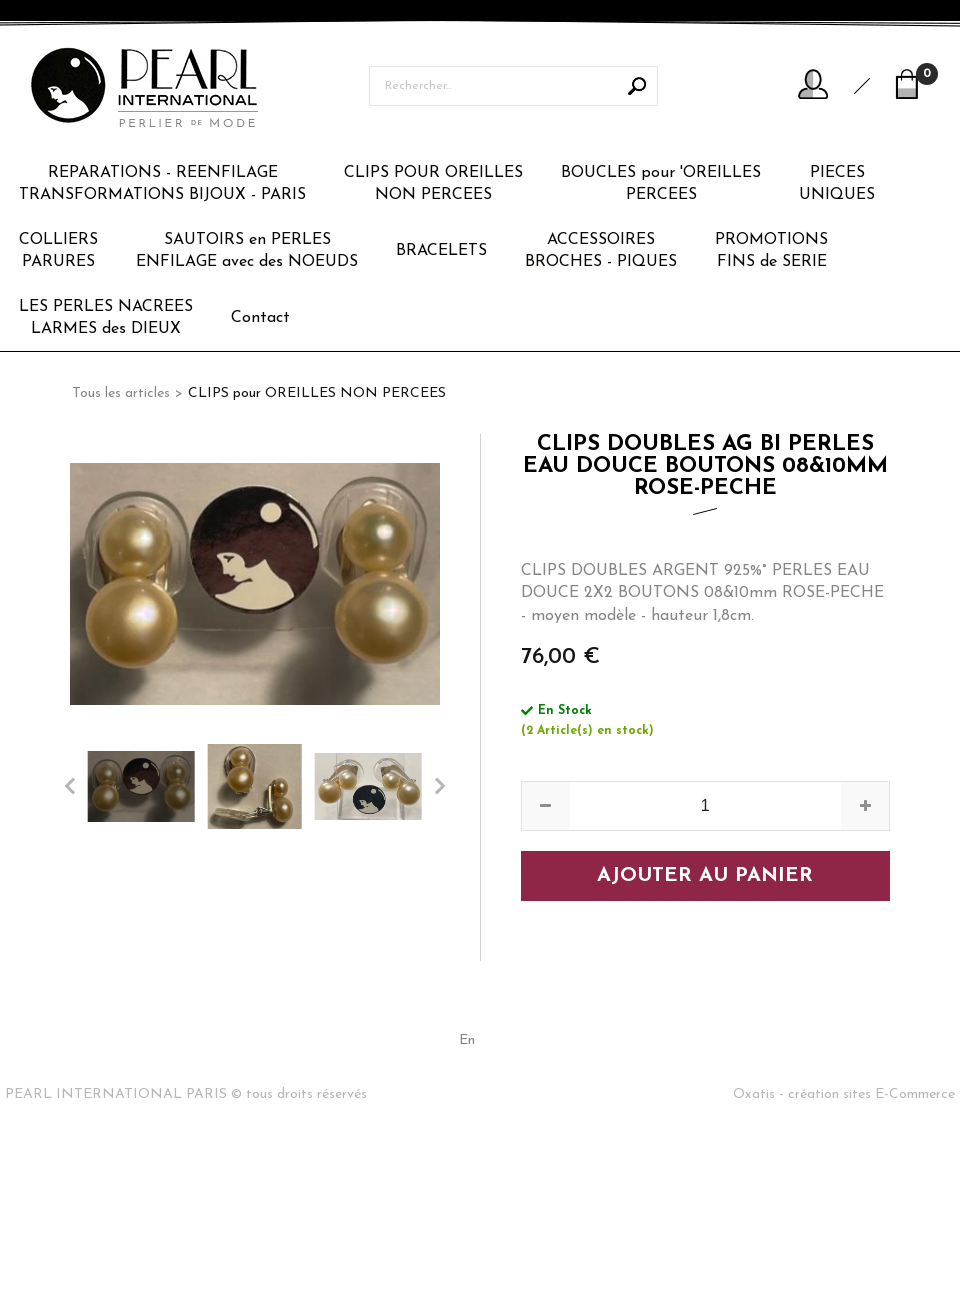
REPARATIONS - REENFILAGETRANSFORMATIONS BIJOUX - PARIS (162, 184)
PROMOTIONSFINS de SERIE (771, 251)
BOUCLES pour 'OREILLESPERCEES (661, 184)
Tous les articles (121, 393)
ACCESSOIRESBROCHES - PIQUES (601, 251)
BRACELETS (441, 251)
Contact (260, 318)
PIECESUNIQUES (837, 184)
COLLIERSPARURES (58, 251)
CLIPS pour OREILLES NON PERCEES (317, 393)
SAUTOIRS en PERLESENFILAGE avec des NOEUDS (247, 251)
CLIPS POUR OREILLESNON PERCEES (433, 184)
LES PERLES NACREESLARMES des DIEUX (106, 318)
